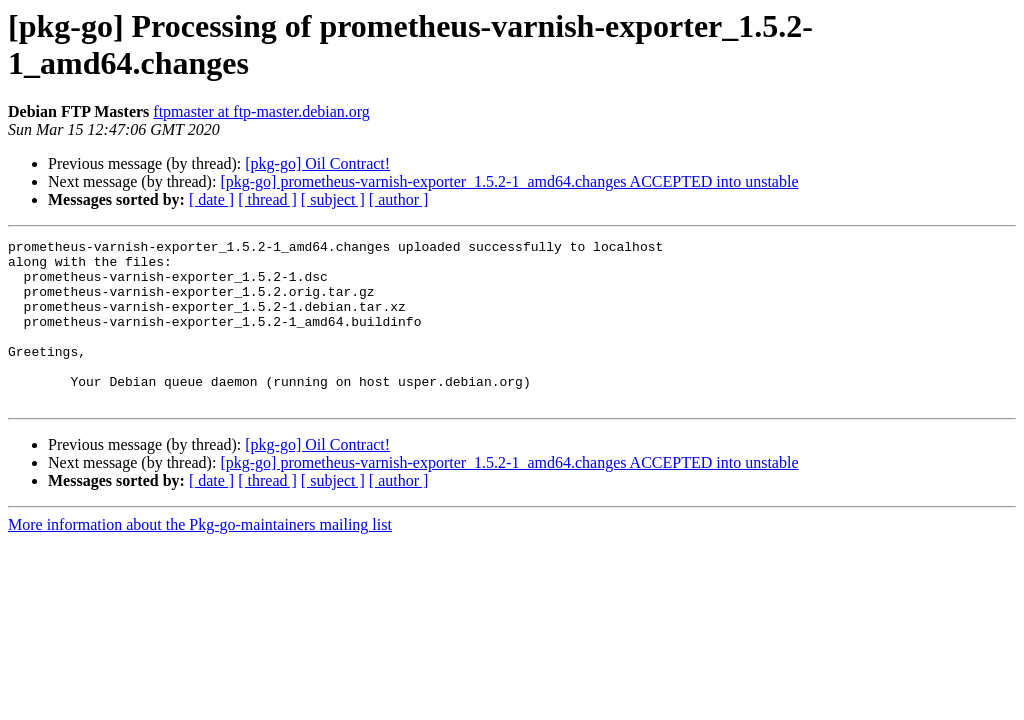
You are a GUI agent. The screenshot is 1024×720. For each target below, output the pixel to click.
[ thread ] (267, 199)
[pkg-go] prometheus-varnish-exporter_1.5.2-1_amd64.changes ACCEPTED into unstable (509, 181)
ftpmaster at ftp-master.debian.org (261, 111)
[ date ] (211, 199)
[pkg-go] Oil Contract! (317, 163)
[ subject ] (333, 199)
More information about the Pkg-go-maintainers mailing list (200, 557)
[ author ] (399, 199)
